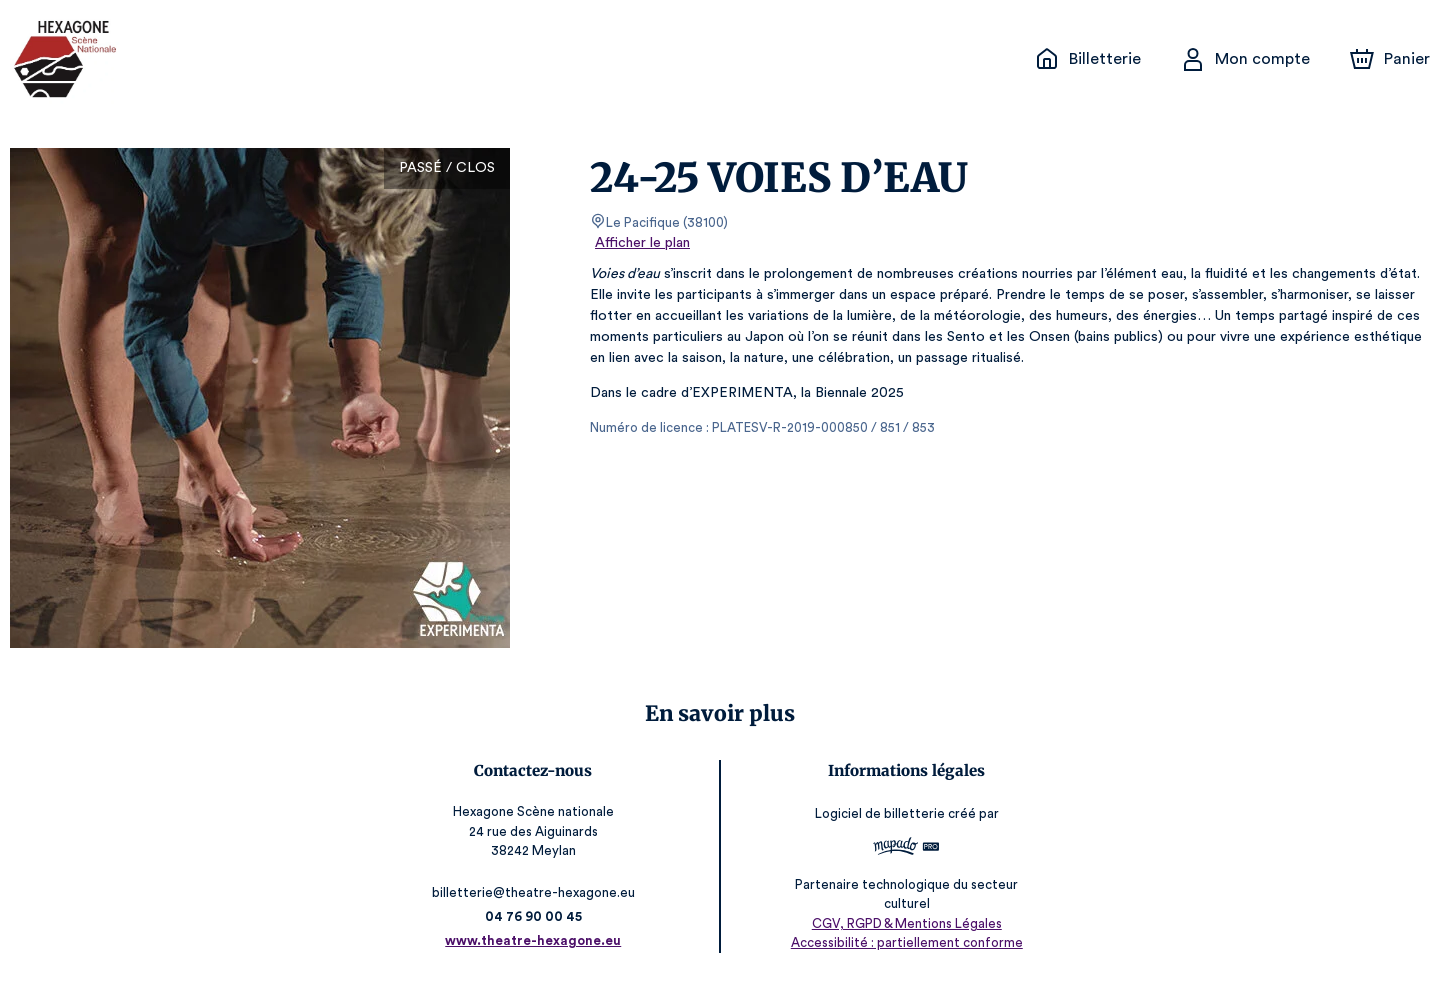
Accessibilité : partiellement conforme (902, 942)
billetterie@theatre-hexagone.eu (537, 892)
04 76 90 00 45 (537, 916)
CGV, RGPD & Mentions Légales (903, 923)
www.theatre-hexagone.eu (537, 940)
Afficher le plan (641, 243)
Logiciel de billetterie (877, 813)
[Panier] (1390, 59)
